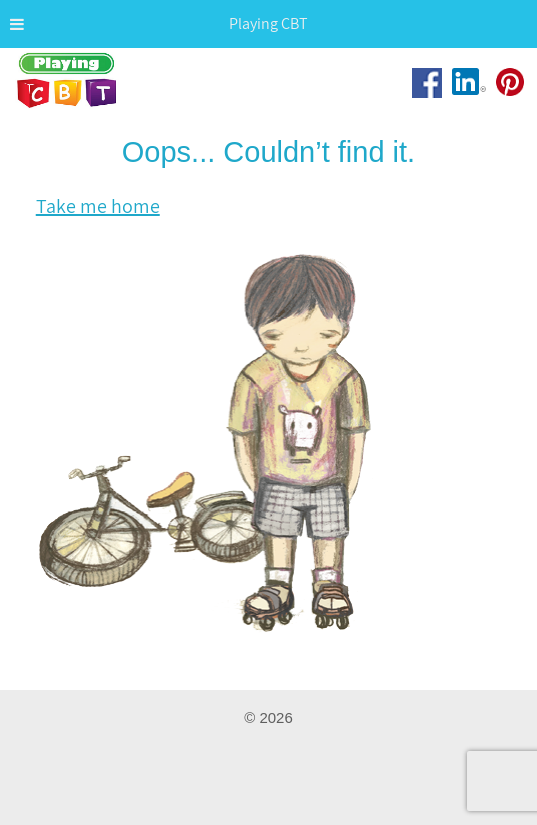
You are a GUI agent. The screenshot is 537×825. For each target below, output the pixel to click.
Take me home (98, 206)
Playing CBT (67, 89)
